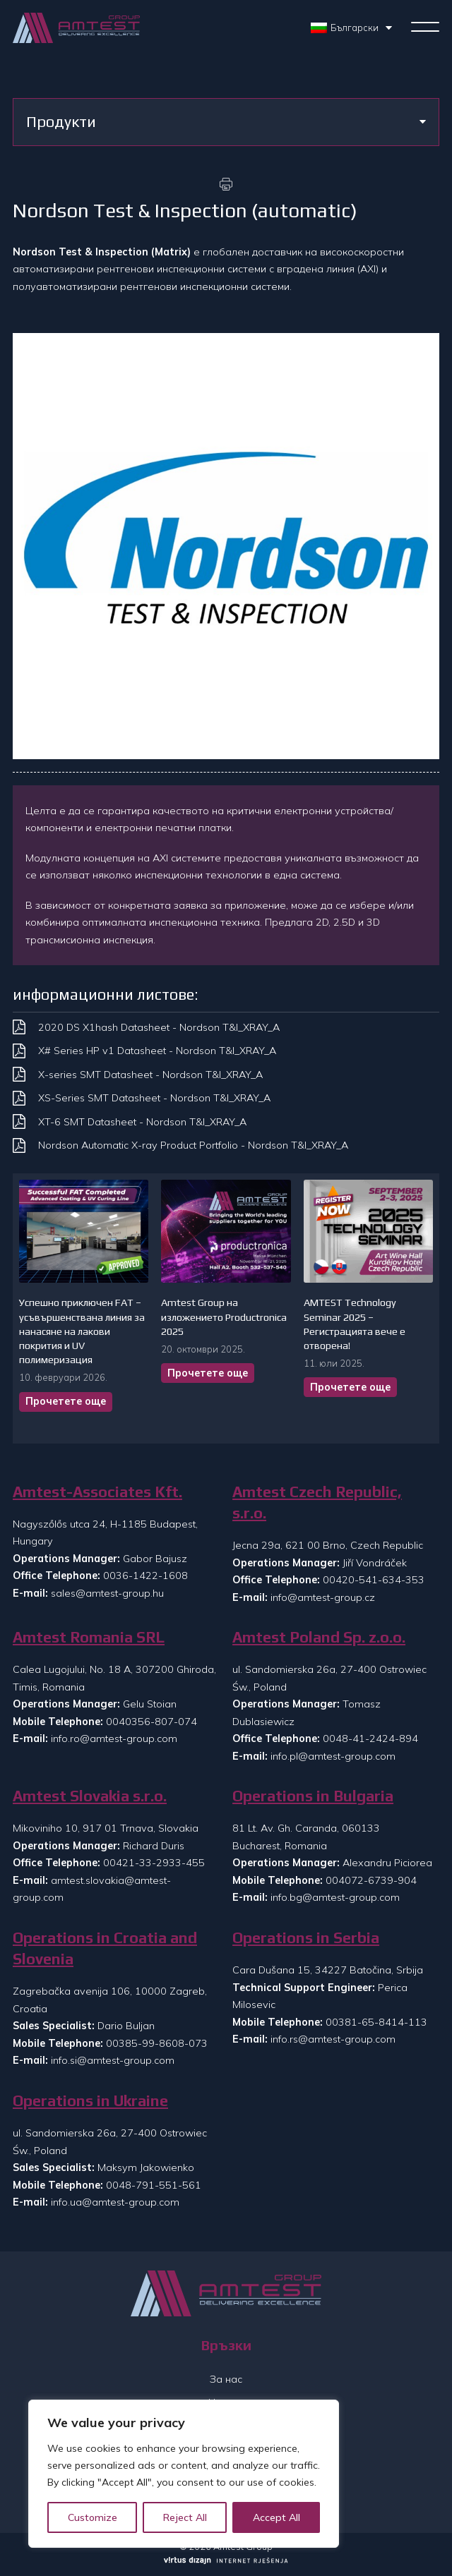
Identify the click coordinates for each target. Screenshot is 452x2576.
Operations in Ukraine (90, 2101)
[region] (183, 2474)
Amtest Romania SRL (89, 1637)
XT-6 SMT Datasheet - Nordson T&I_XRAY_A (142, 1121)
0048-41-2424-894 (370, 1738)
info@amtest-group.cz (322, 1597)
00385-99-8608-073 (157, 2043)
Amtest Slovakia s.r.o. (90, 1796)
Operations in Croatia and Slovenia (105, 1948)
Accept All (276, 2517)
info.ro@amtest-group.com (114, 1738)
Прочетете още (65, 1401)
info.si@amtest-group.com (112, 2060)
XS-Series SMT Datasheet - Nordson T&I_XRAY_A (154, 1098)
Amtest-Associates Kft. (97, 1492)
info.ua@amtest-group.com (115, 2202)
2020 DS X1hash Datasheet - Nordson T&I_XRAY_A (159, 1027)
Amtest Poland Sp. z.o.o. (318, 1637)
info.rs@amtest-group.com (333, 2039)
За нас (226, 2379)
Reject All (185, 2517)
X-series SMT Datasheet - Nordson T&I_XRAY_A (150, 1074)
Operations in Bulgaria (312, 1796)
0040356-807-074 (151, 1721)
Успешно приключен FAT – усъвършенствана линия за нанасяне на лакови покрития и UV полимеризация (82, 1331)
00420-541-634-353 (373, 1579)
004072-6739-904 (371, 1880)
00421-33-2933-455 (154, 1862)
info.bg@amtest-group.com (335, 1897)
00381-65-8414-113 (376, 2022)
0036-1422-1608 (145, 1575)
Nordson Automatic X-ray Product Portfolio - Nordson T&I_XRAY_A (193, 1145)
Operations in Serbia (305, 1938)
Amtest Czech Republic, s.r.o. (317, 1502)
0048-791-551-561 (153, 2185)
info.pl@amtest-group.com (333, 1756)
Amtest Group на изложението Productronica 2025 (224, 1316)
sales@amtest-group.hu (107, 1593)
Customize (92, 2517)
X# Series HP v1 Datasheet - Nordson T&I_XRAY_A (157, 1050)
